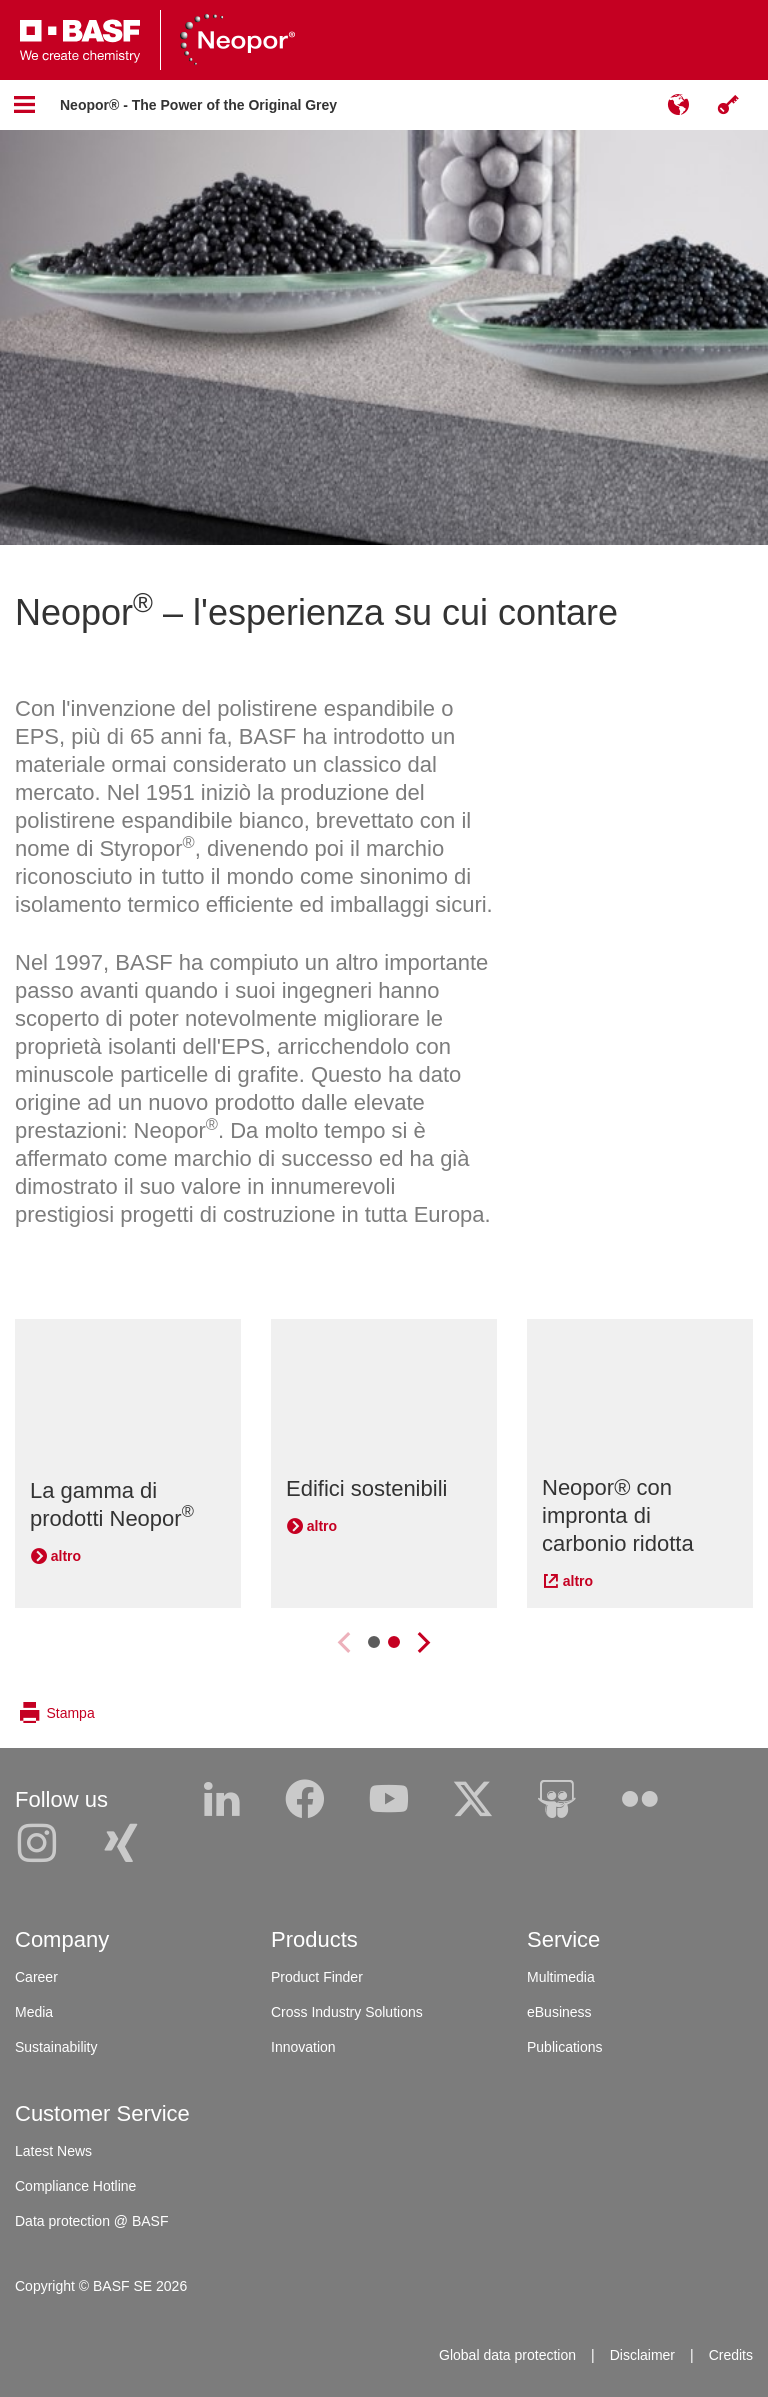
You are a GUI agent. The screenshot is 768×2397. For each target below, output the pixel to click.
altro (66, 1556)
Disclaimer (642, 2355)
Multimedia (561, 1977)
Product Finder (317, 1977)
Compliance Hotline (75, 2186)
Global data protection (507, 2355)
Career (36, 1977)
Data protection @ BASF (92, 2221)
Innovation (303, 2047)
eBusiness (559, 2012)
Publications (565, 2047)
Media (34, 2012)
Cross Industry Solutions (347, 2012)
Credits (731, 2355)
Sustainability (56, 2047)
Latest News (53, 2151)
